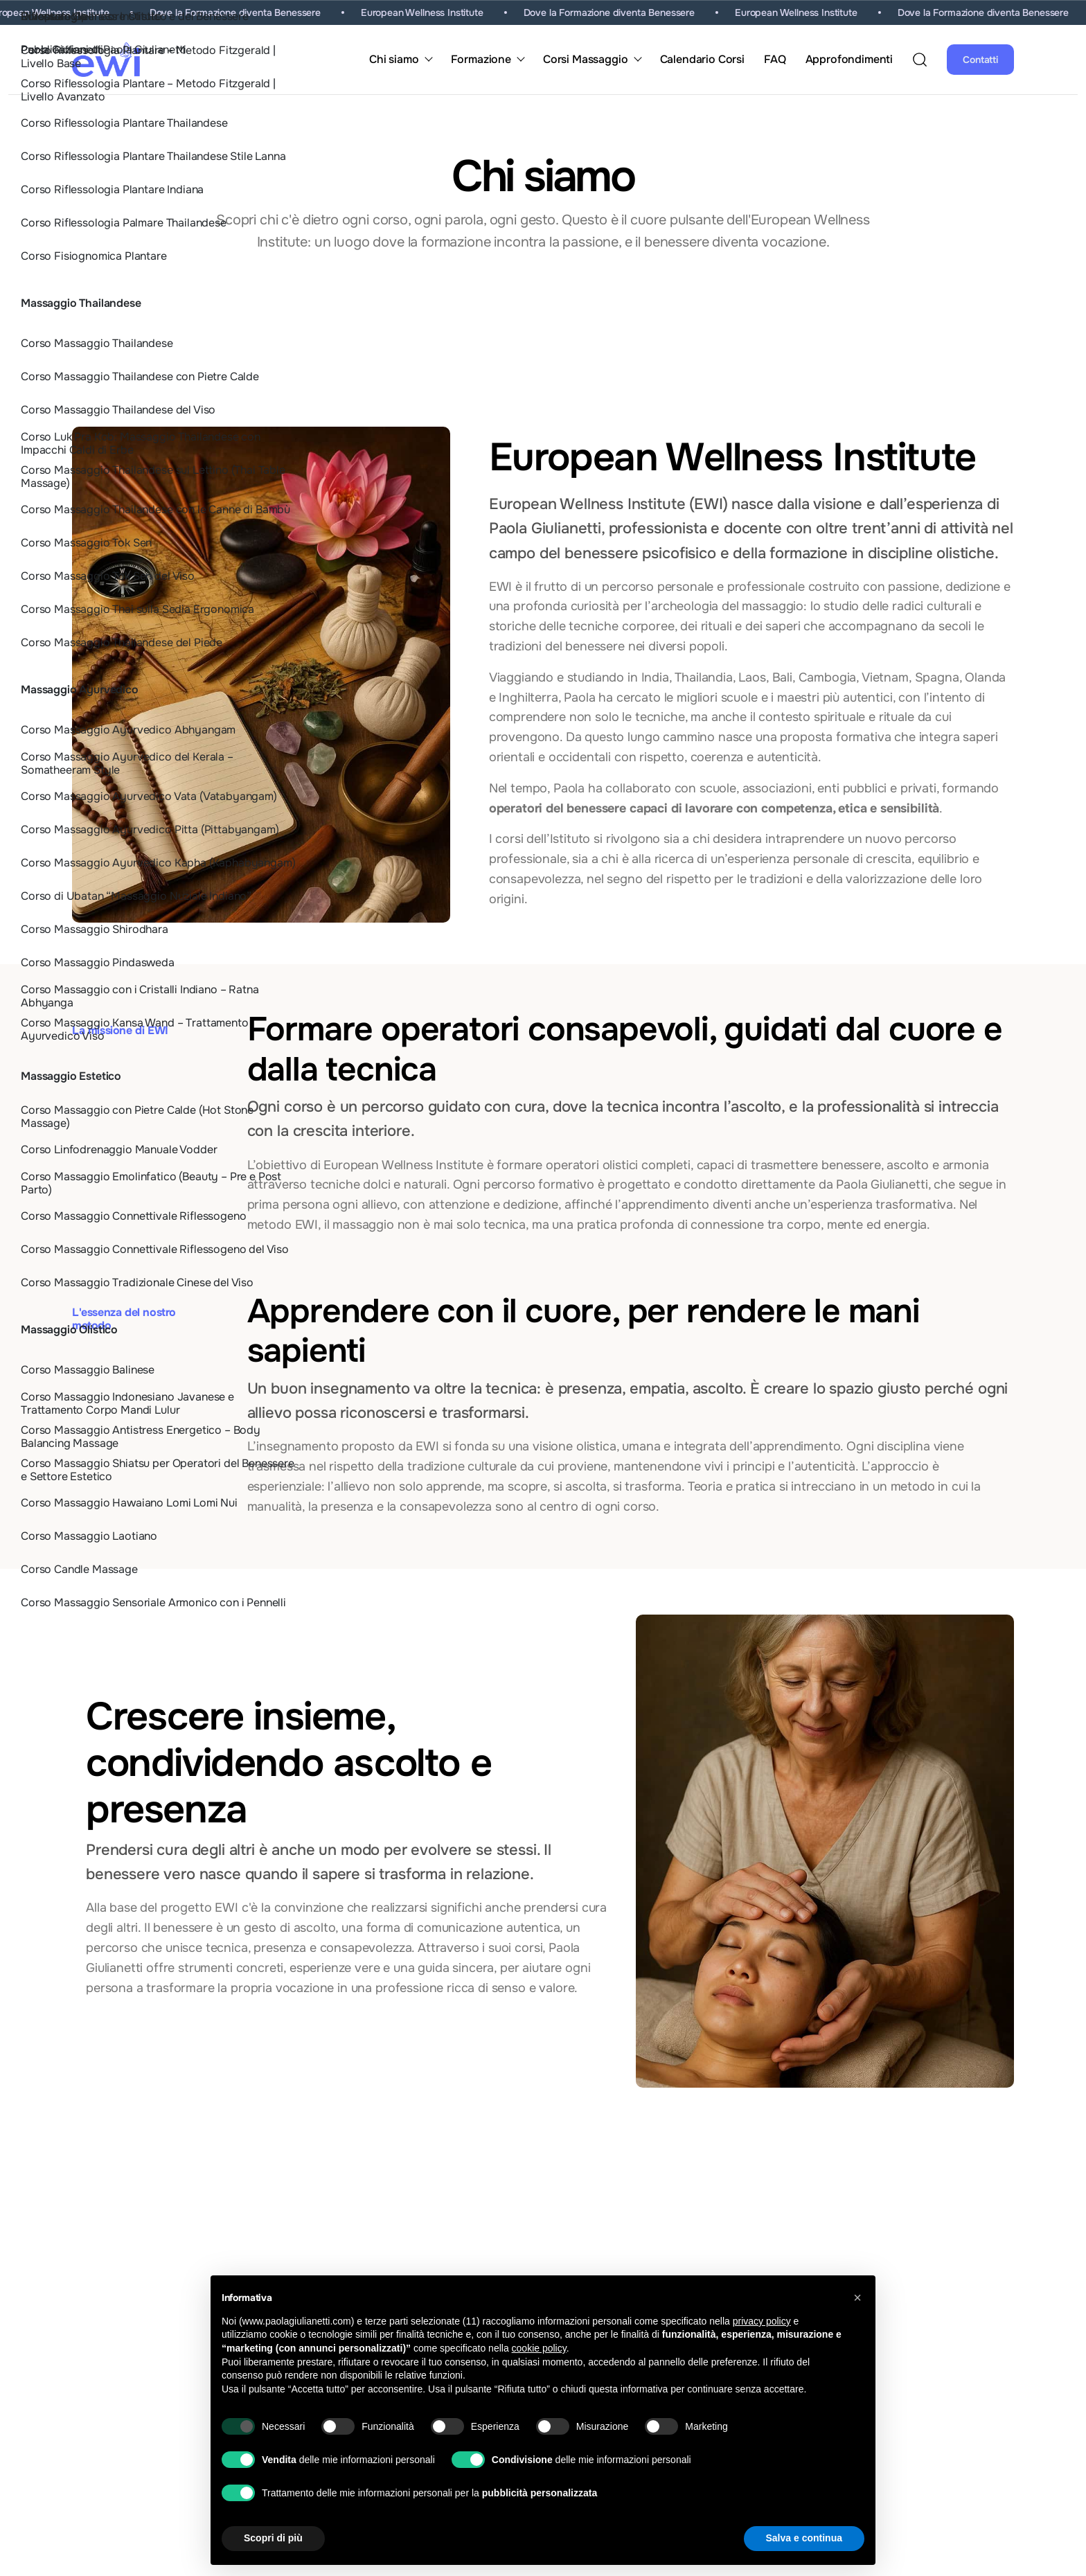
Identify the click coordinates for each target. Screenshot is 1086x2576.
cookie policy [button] (539, 2348)
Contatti (980, 59)
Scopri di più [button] (273, 2537)
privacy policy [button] (762, 2321)
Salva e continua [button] (804, 2537)
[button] (857, 2297)
